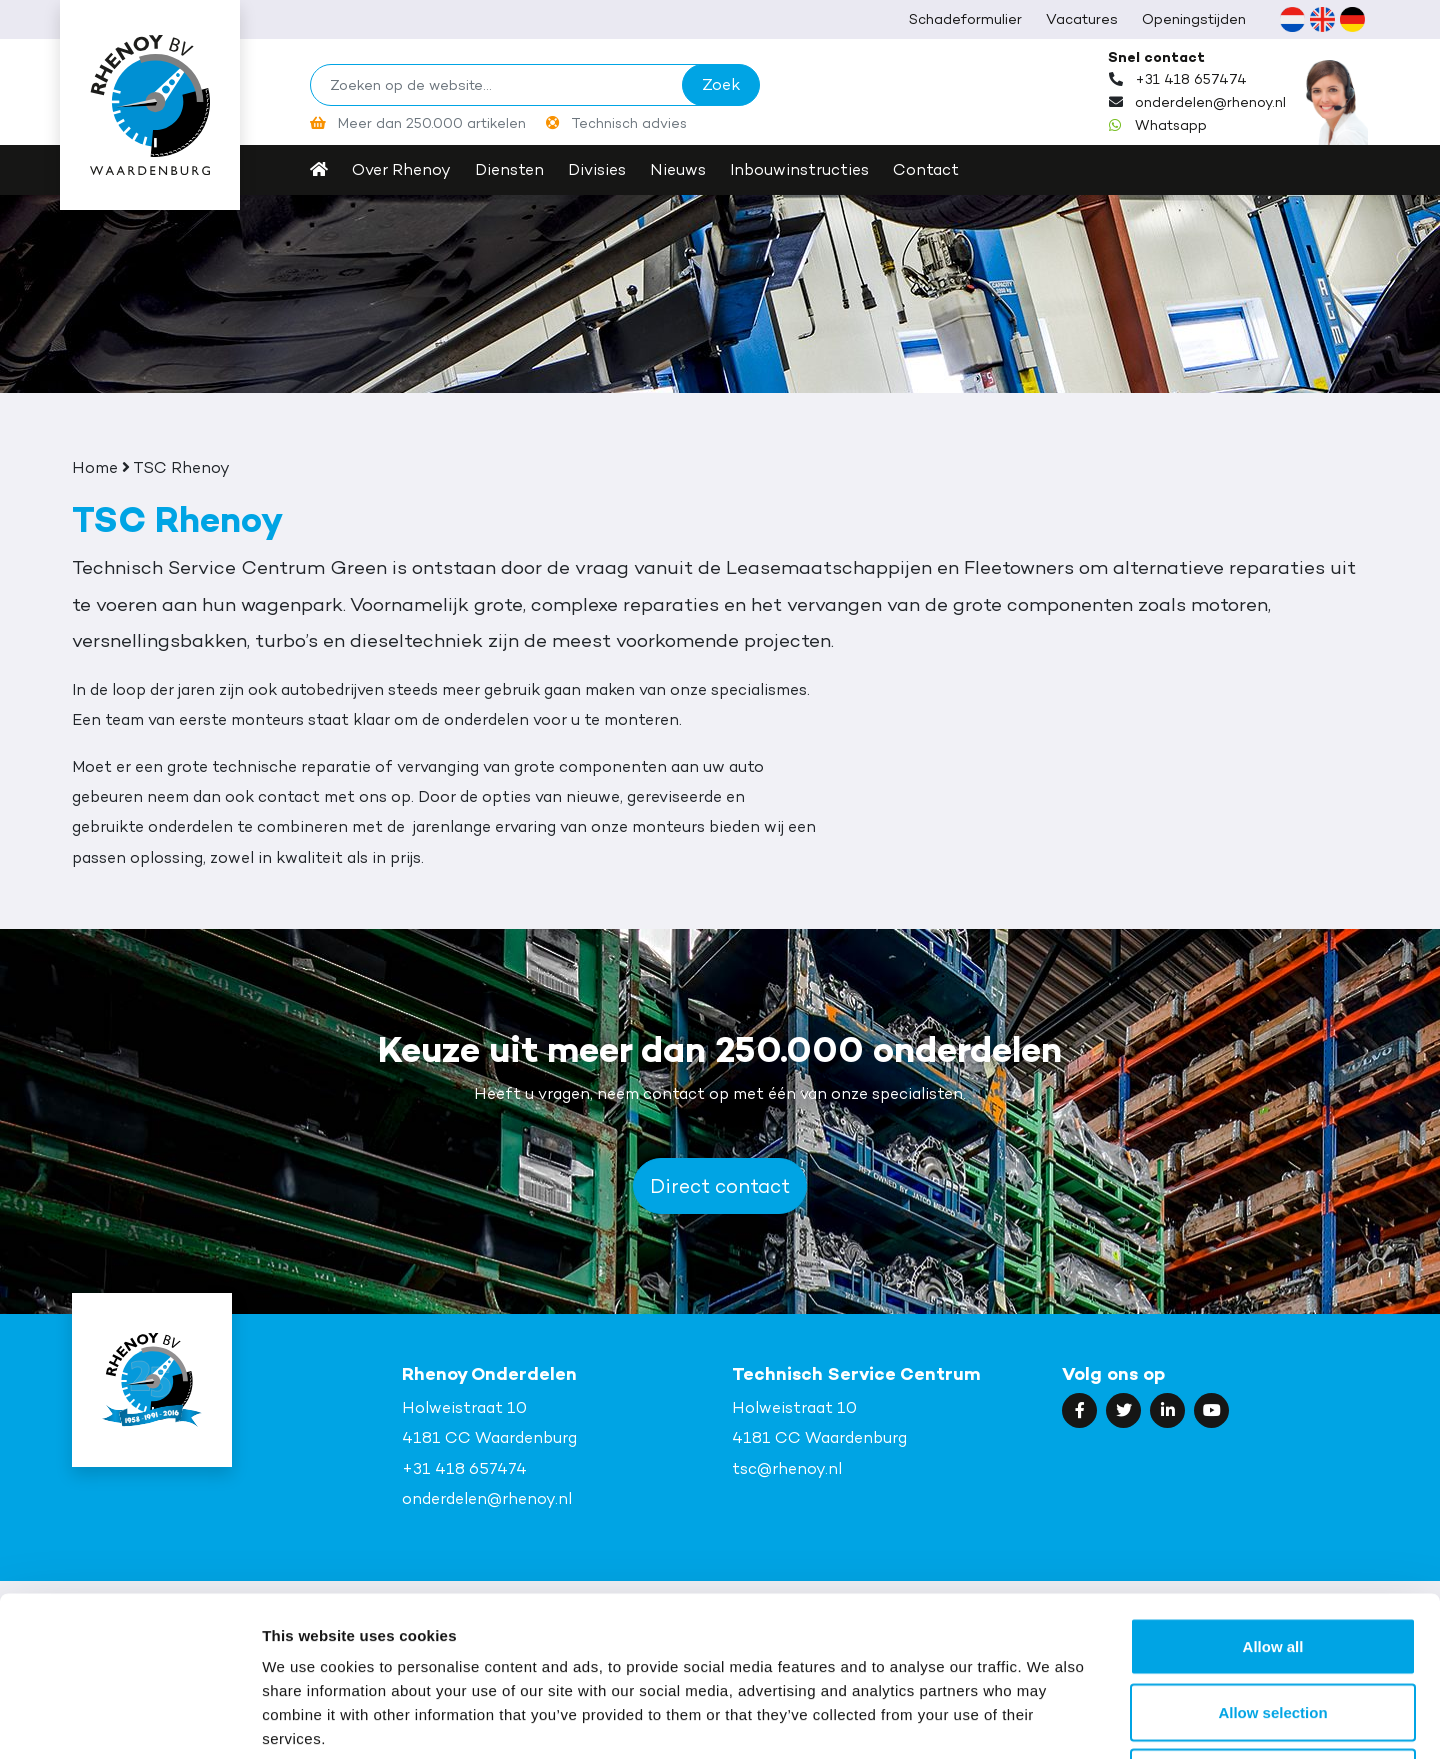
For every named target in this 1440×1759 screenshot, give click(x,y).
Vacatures (1082, 18)
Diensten (509, 169)
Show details (1049, 1719)
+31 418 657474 (1191, 79)
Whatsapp (1171, 125)
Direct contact (720, 1186)
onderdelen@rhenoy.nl (1210, 102)
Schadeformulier (965, 18)
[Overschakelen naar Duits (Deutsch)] (1352, 19)
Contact (926, 169)
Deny (1273, 1627)
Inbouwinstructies (799, 169)
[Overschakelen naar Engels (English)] (1322, 19)
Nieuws (678, 169)
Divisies (597, 169)
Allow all (1273, 1496)
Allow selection (1272, 1562)
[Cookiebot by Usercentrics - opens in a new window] (129, 1720)
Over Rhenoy (401, 169)
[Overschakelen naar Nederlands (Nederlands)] (1292, 19)
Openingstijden (1194, 18)
